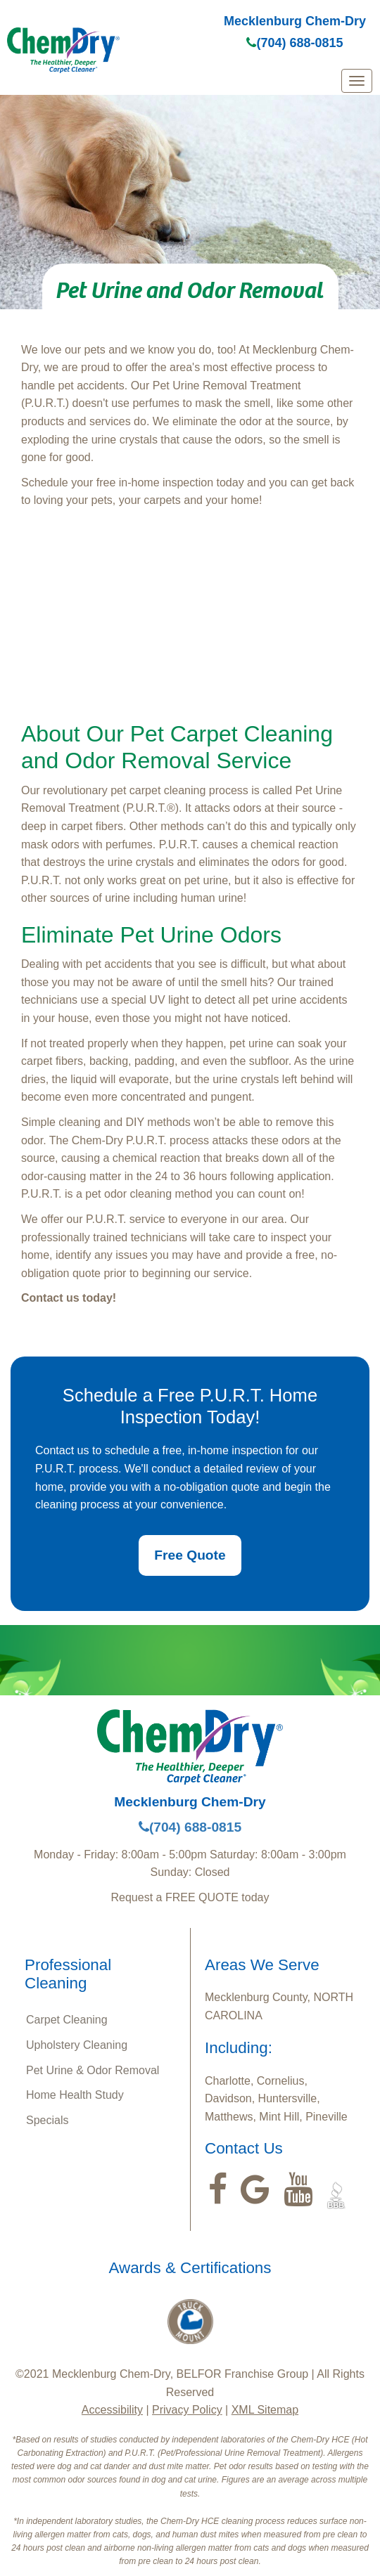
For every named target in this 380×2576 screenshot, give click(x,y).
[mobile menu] (356, 81)
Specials (47, 2120)
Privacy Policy (187, 2410)
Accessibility (112, 2410)
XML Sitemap (265, 2410)
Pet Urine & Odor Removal (92, 2070)
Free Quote (189, 1555)
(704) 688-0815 (294, 43)
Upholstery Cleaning (76, 2045)
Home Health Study (75, 2095)
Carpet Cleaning (67, 2020)
